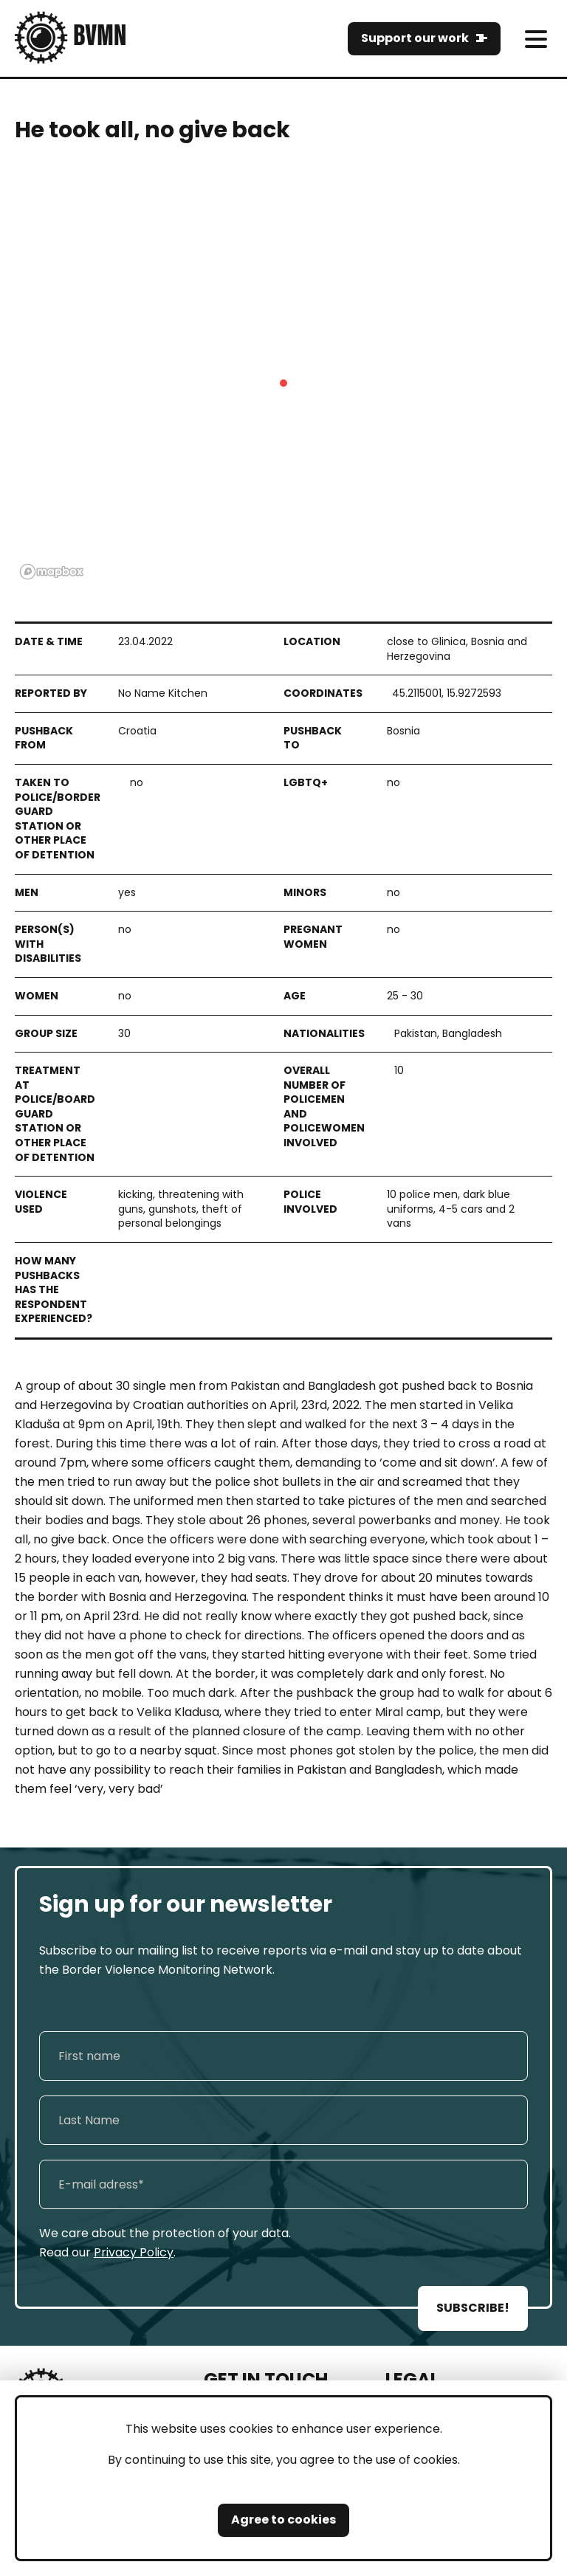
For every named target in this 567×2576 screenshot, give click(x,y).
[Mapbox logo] (51, 571)
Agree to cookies (283, 2519)
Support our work (415, 38)
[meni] (535, 38)
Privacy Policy (133, 2252)
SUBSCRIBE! (472, 2307)
